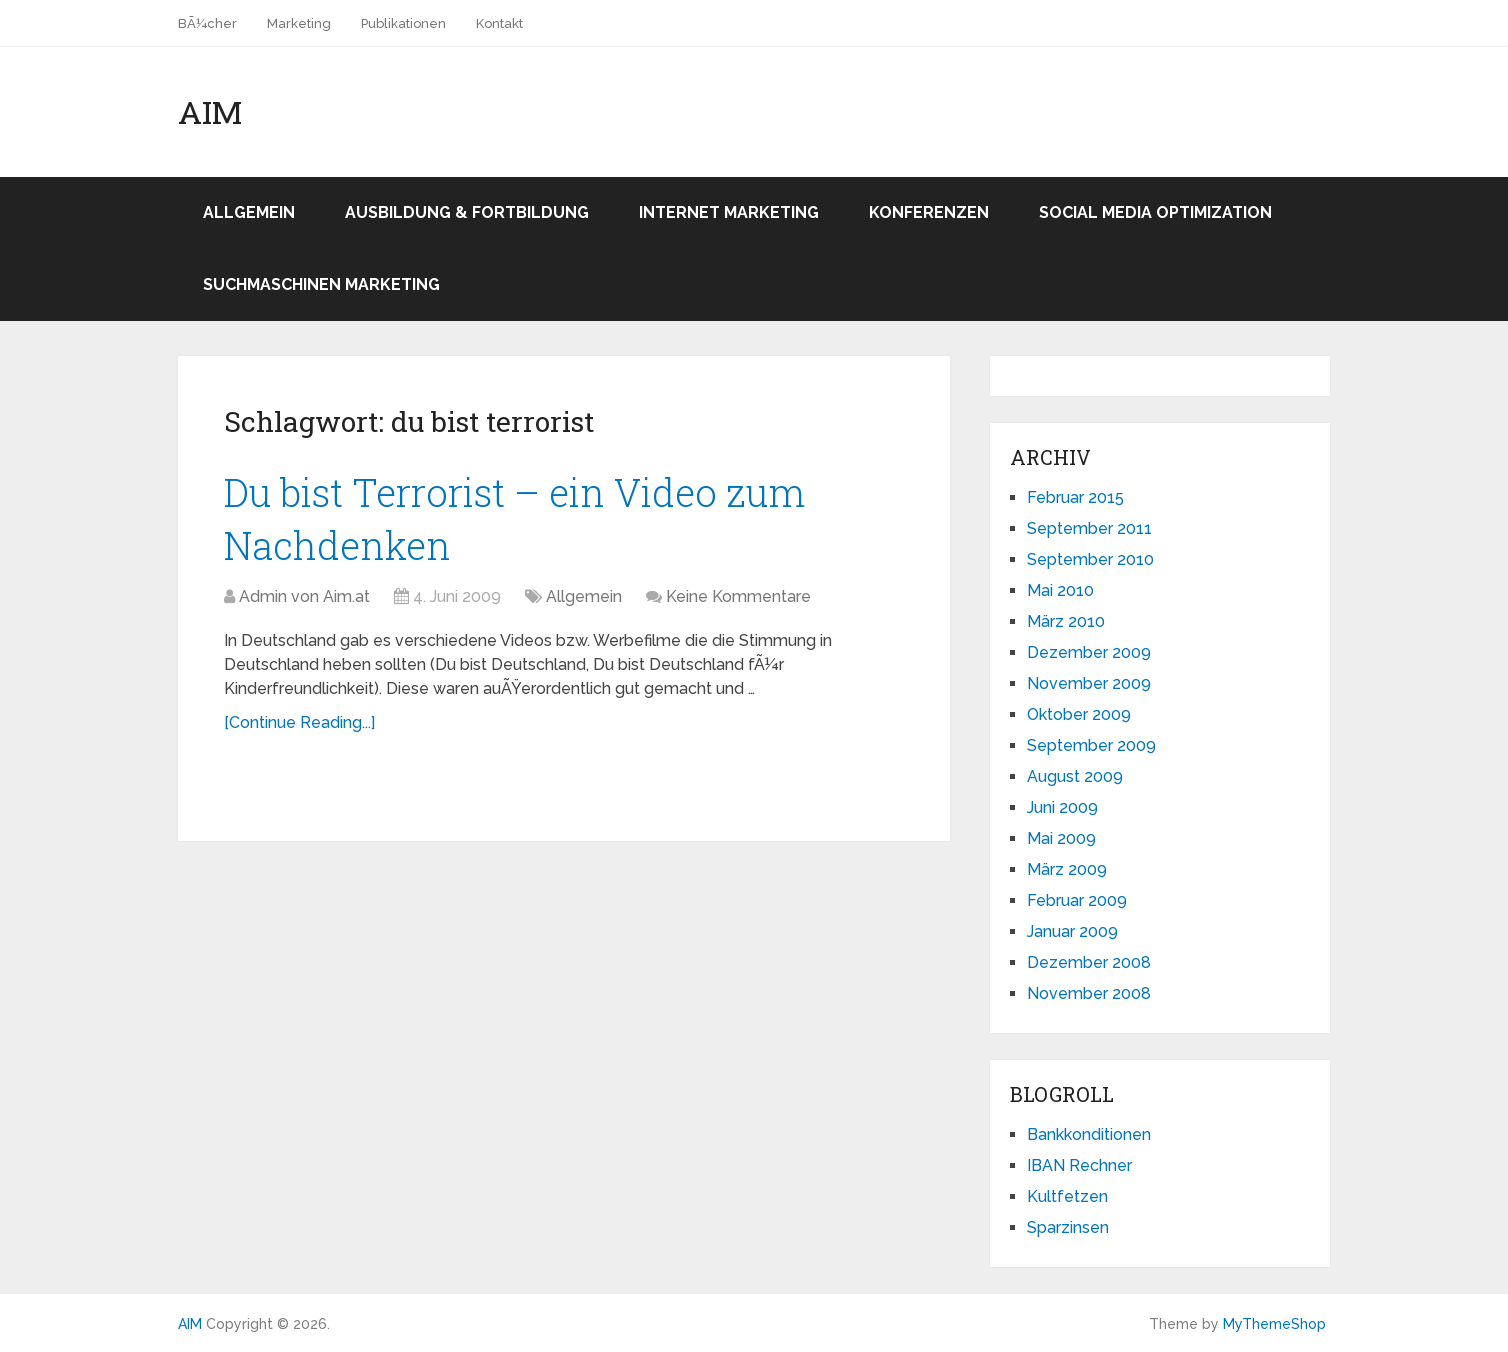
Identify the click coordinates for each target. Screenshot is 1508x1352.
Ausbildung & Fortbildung (467, 212)
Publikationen (403, 23)
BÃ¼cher (207, 23)
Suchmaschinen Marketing (321, 284)
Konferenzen (929, 212)
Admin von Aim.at (304, 596)
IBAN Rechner (1079, 1165)
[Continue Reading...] (299, 722)
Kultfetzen (1067, 1196)
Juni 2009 (1062, 807)
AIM (210, 112)
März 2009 (1067, 869)
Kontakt (499, 23)
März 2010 (1066, 621)
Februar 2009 (1077, 900)
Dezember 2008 (1089, 962)
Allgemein (249, 212)
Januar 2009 (1072, 931)
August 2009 (1075, 776)
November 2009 (1089, 683)
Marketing (299, 23)
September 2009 (1091, 745)
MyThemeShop (1274, 1324)
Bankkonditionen (1089, 1134)
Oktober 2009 (1079, 714)
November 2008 (1089, 993)
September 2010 (1090, 559)
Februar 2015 (1075, 497)
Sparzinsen (1068, 1227)
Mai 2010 (1060, 590)
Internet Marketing (729, 212)
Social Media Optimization (1155, 212)
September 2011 (1089, 528)
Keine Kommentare (738, 596)
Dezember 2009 (1089, 652)
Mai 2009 (1061, 838)
